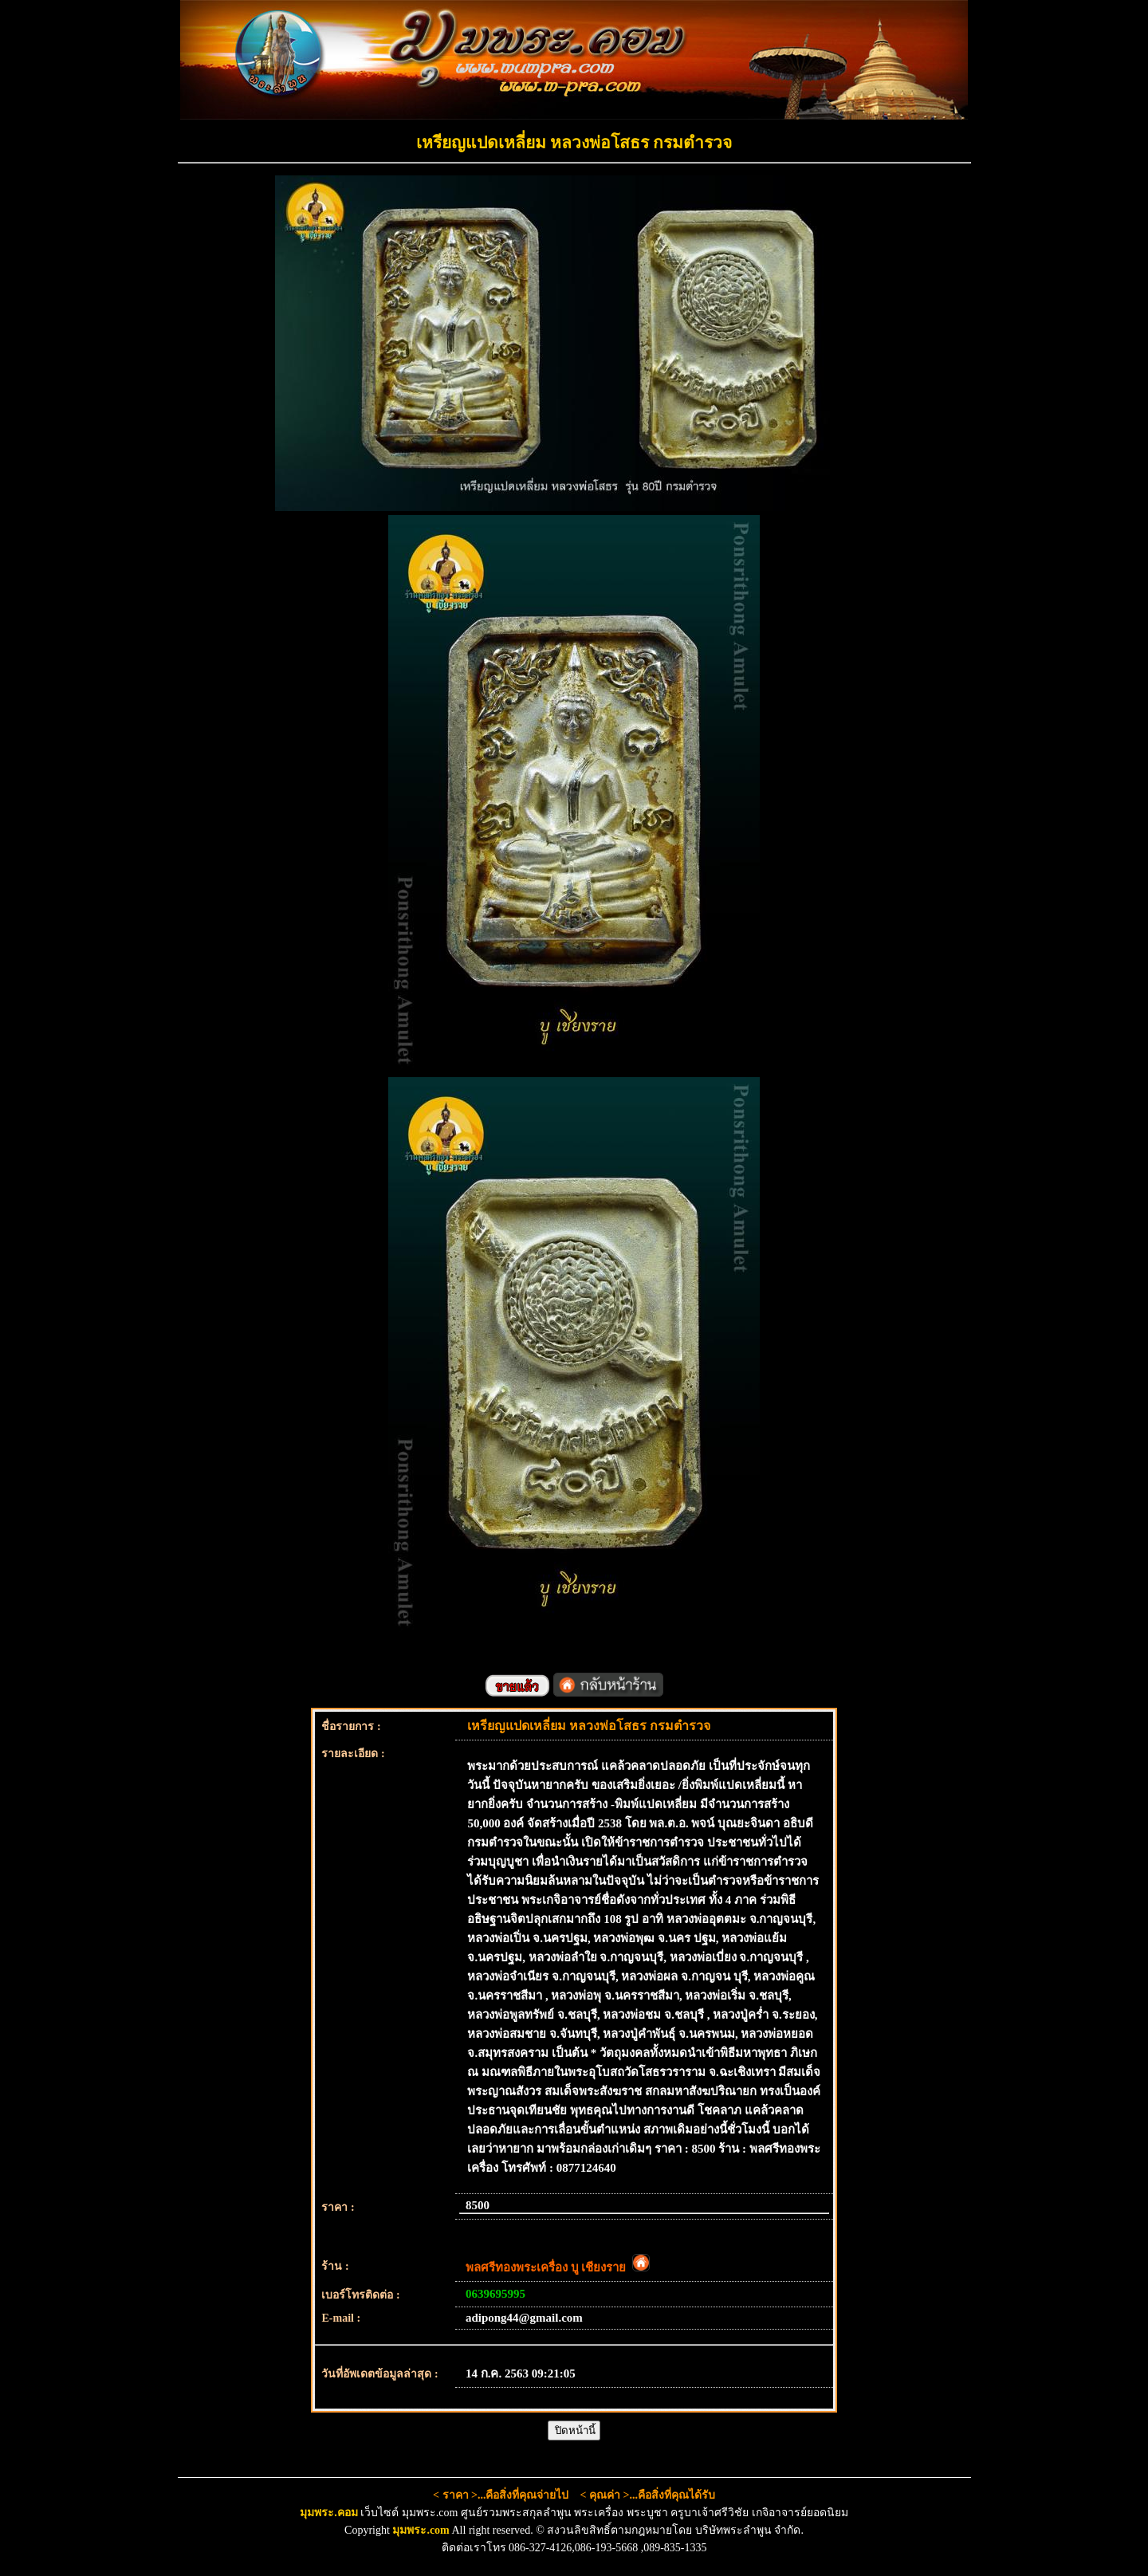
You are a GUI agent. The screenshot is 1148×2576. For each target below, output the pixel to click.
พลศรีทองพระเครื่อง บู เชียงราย (558, 2267)
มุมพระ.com (420, 2530)
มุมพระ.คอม (329, 2513)
